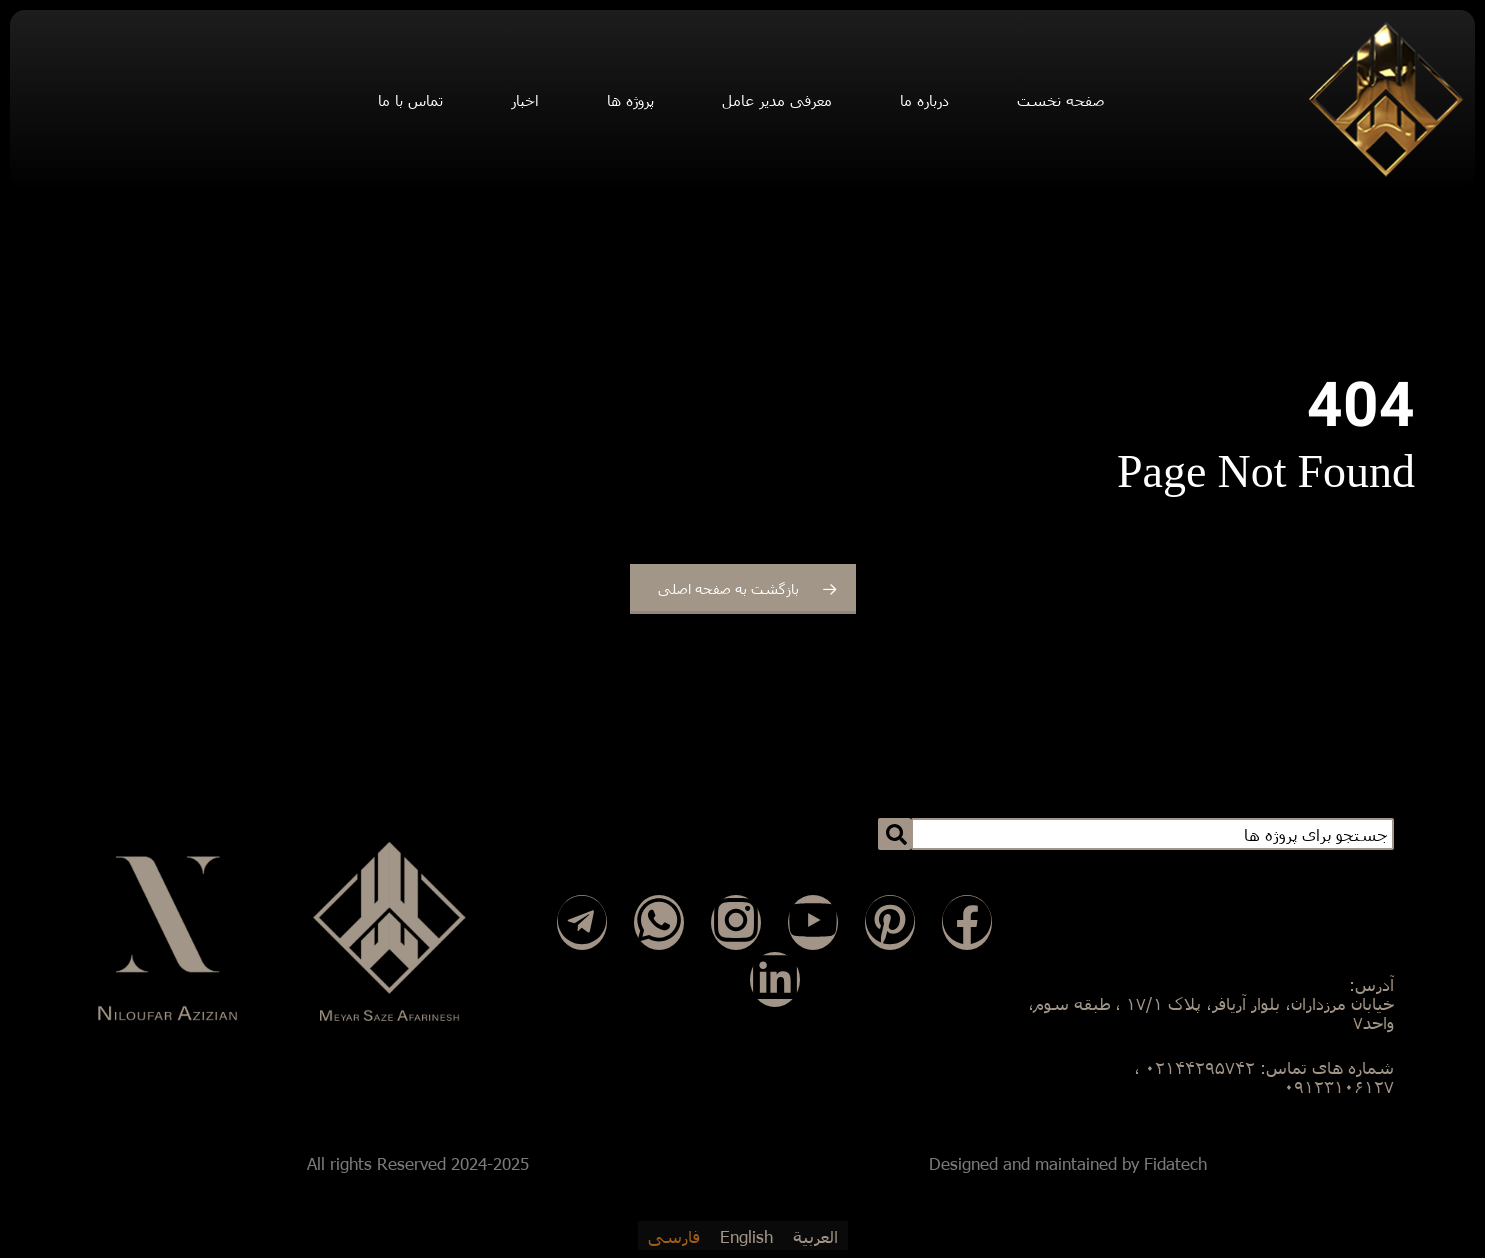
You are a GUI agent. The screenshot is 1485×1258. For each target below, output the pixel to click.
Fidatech (1175, 1163)
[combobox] (1152, 834)
